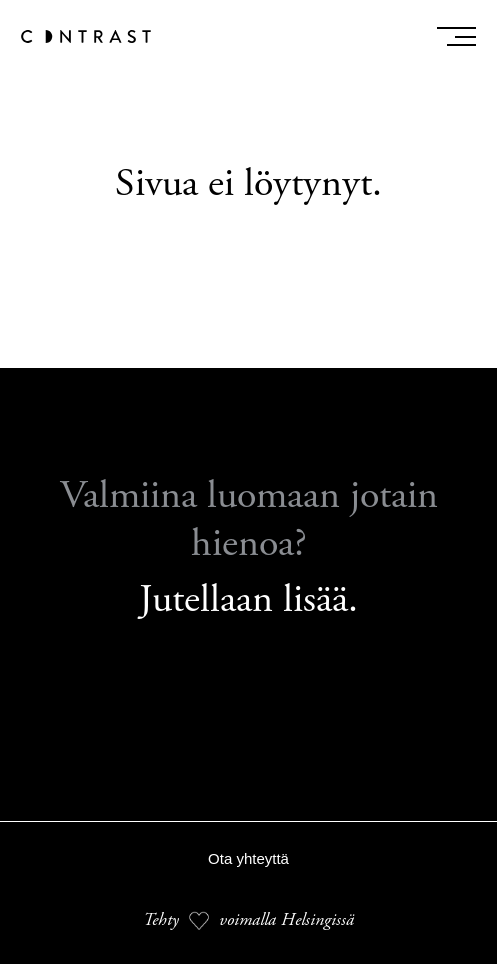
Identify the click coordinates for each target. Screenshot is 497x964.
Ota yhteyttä (248, 858)
